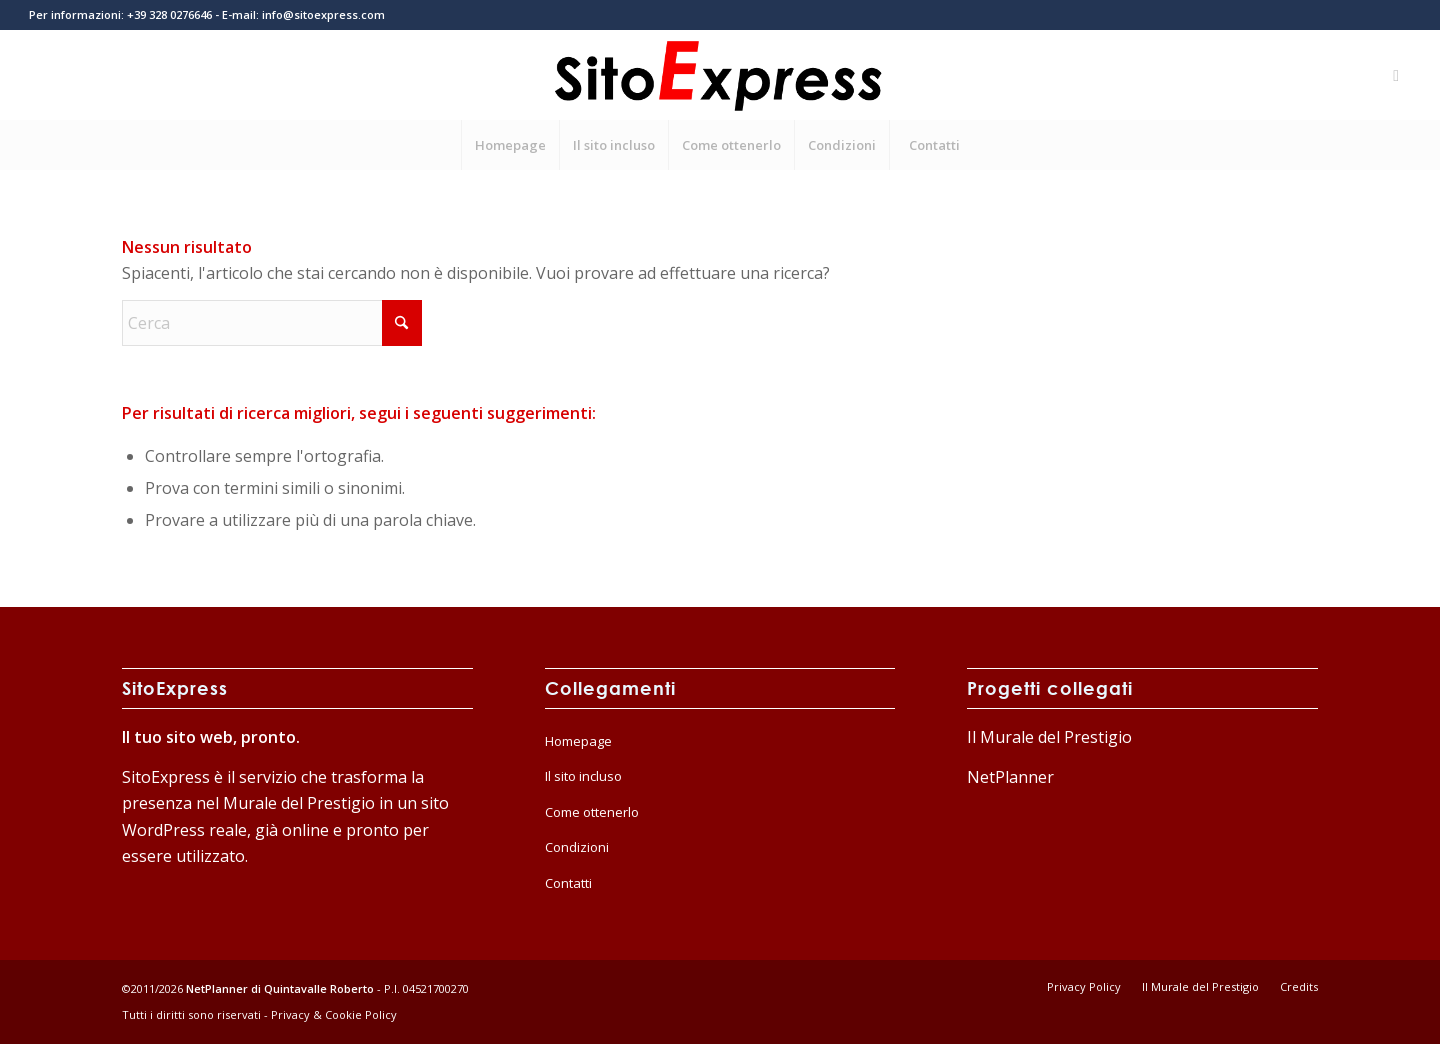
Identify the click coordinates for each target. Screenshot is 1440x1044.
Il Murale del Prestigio (1049, 737)
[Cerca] (272, 323)
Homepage (578, 741)
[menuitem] (510, 145)
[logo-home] (720, 75)
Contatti (568, 883)
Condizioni (577, 847)
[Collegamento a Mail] (1396, 75)
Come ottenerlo (592, 812)
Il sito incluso (583, 776)
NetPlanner (1010, 777)
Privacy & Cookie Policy (334, 1014)
